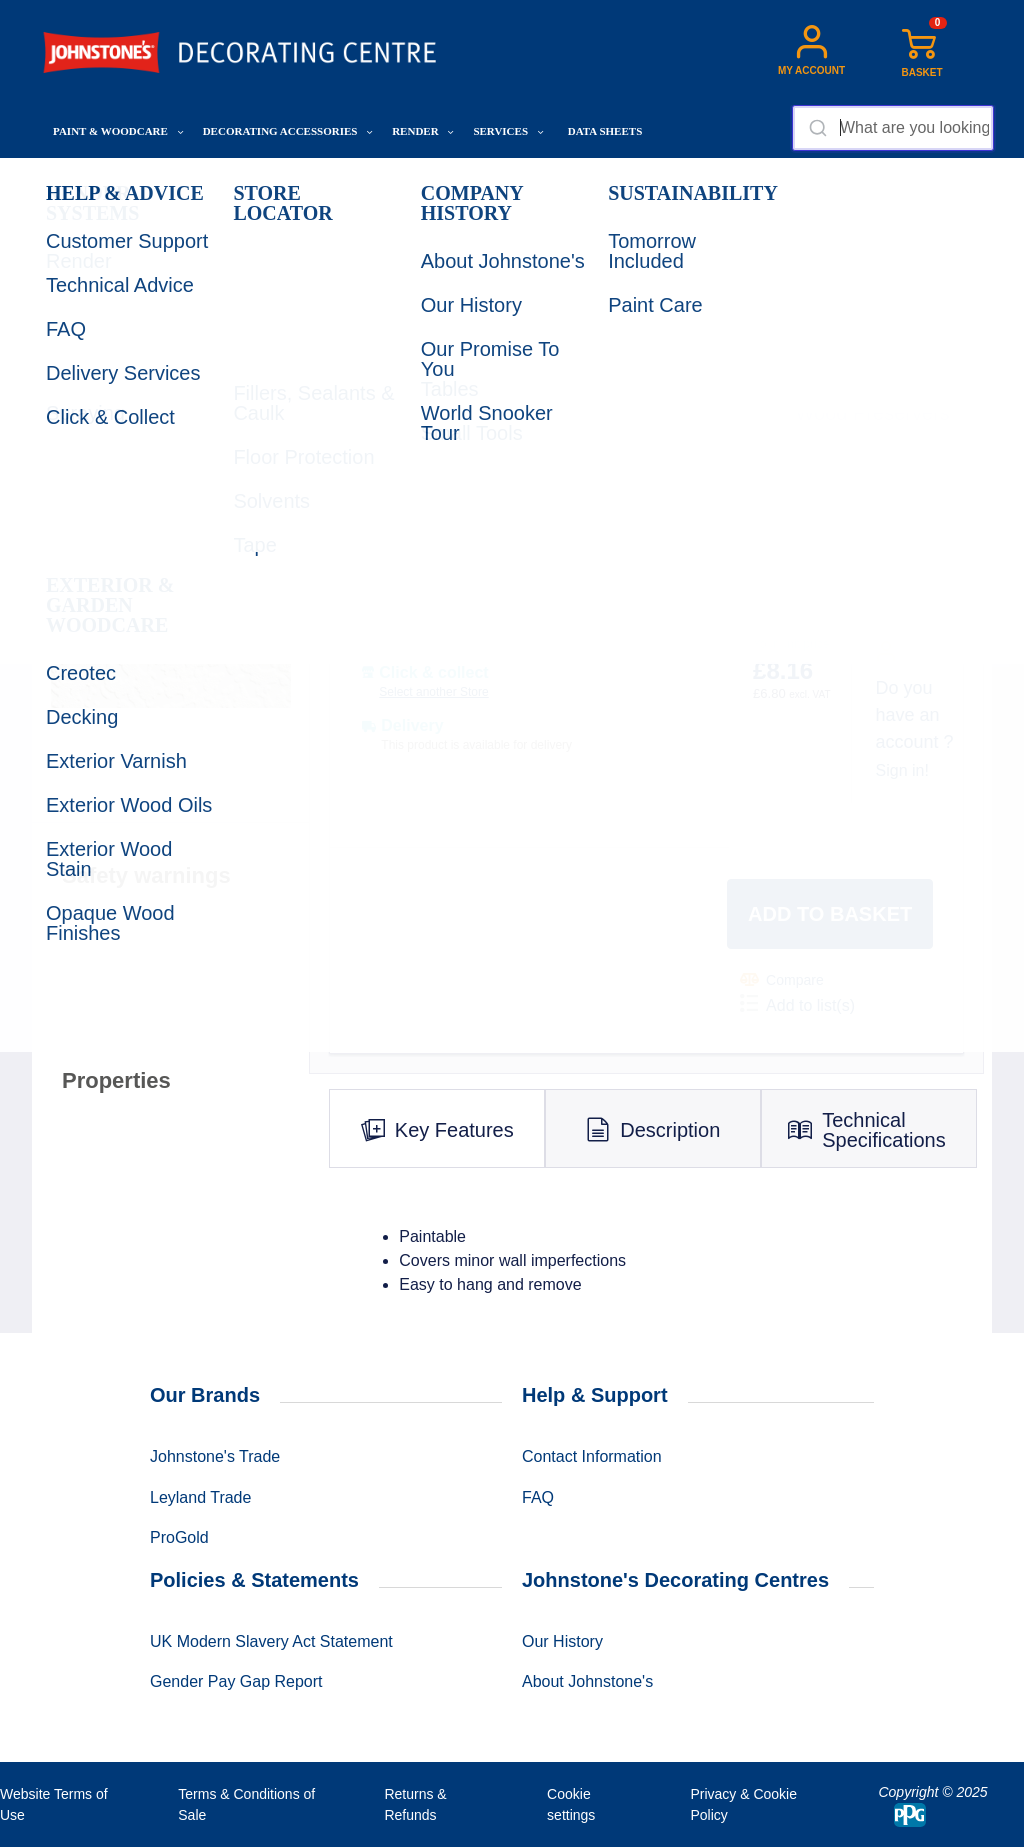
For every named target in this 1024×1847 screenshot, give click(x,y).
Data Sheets (605, 131)
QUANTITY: (635, 466)
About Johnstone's (587, 1681)
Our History (562, 1641)
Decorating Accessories (288, 131)
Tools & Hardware (301, 180)
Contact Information (592, 1456)
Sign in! (902, 770)
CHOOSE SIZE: (393, 466)
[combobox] (893, 128)
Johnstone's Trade (215, 1456)
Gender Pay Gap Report (236, 1681)
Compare (782, 979)
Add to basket (830, 914)
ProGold (179, 1537)
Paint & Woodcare (118, 131)
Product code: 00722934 (680, 566)
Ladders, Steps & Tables (439, 180)
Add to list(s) (797, 1004)
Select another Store (433, 692)
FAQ (538, 1497)
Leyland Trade (200, 1497)
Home (63, 180)
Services (508, 131)
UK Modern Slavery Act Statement (271, 1641)
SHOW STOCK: (395, 637)
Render (423, 131)
